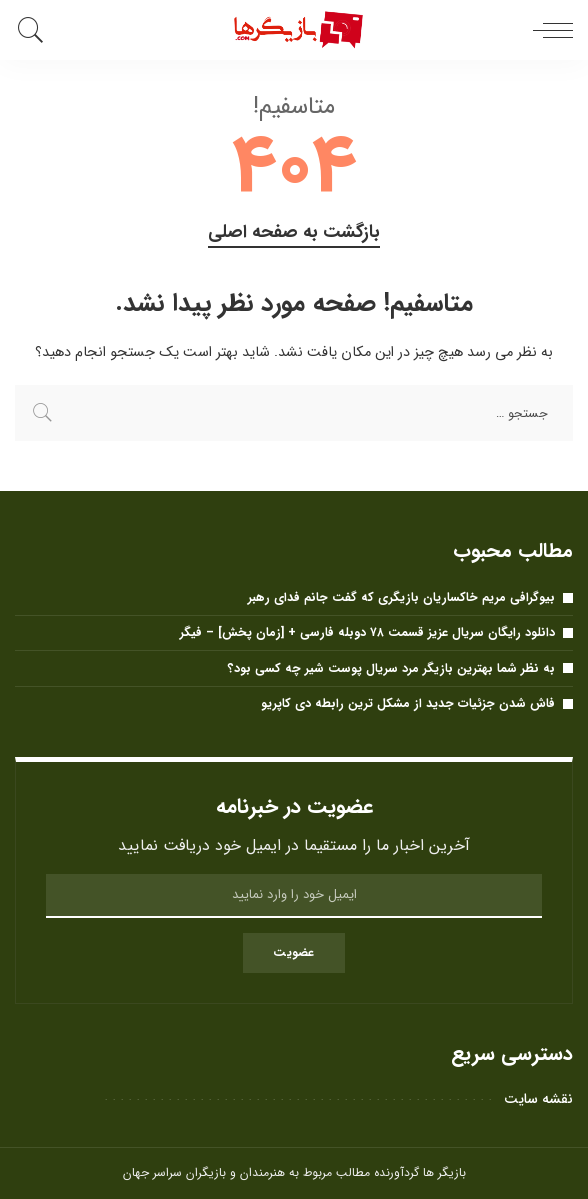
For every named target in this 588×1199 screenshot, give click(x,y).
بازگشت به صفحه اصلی (294, 232)
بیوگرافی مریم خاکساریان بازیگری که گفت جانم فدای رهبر (401, 597)
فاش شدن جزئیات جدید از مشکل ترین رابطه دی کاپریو (408, 703)
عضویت (293, 952)
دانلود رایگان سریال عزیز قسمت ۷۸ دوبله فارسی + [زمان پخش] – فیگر (367, 632)
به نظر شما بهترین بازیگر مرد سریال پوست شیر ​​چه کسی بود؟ (391, 668)
